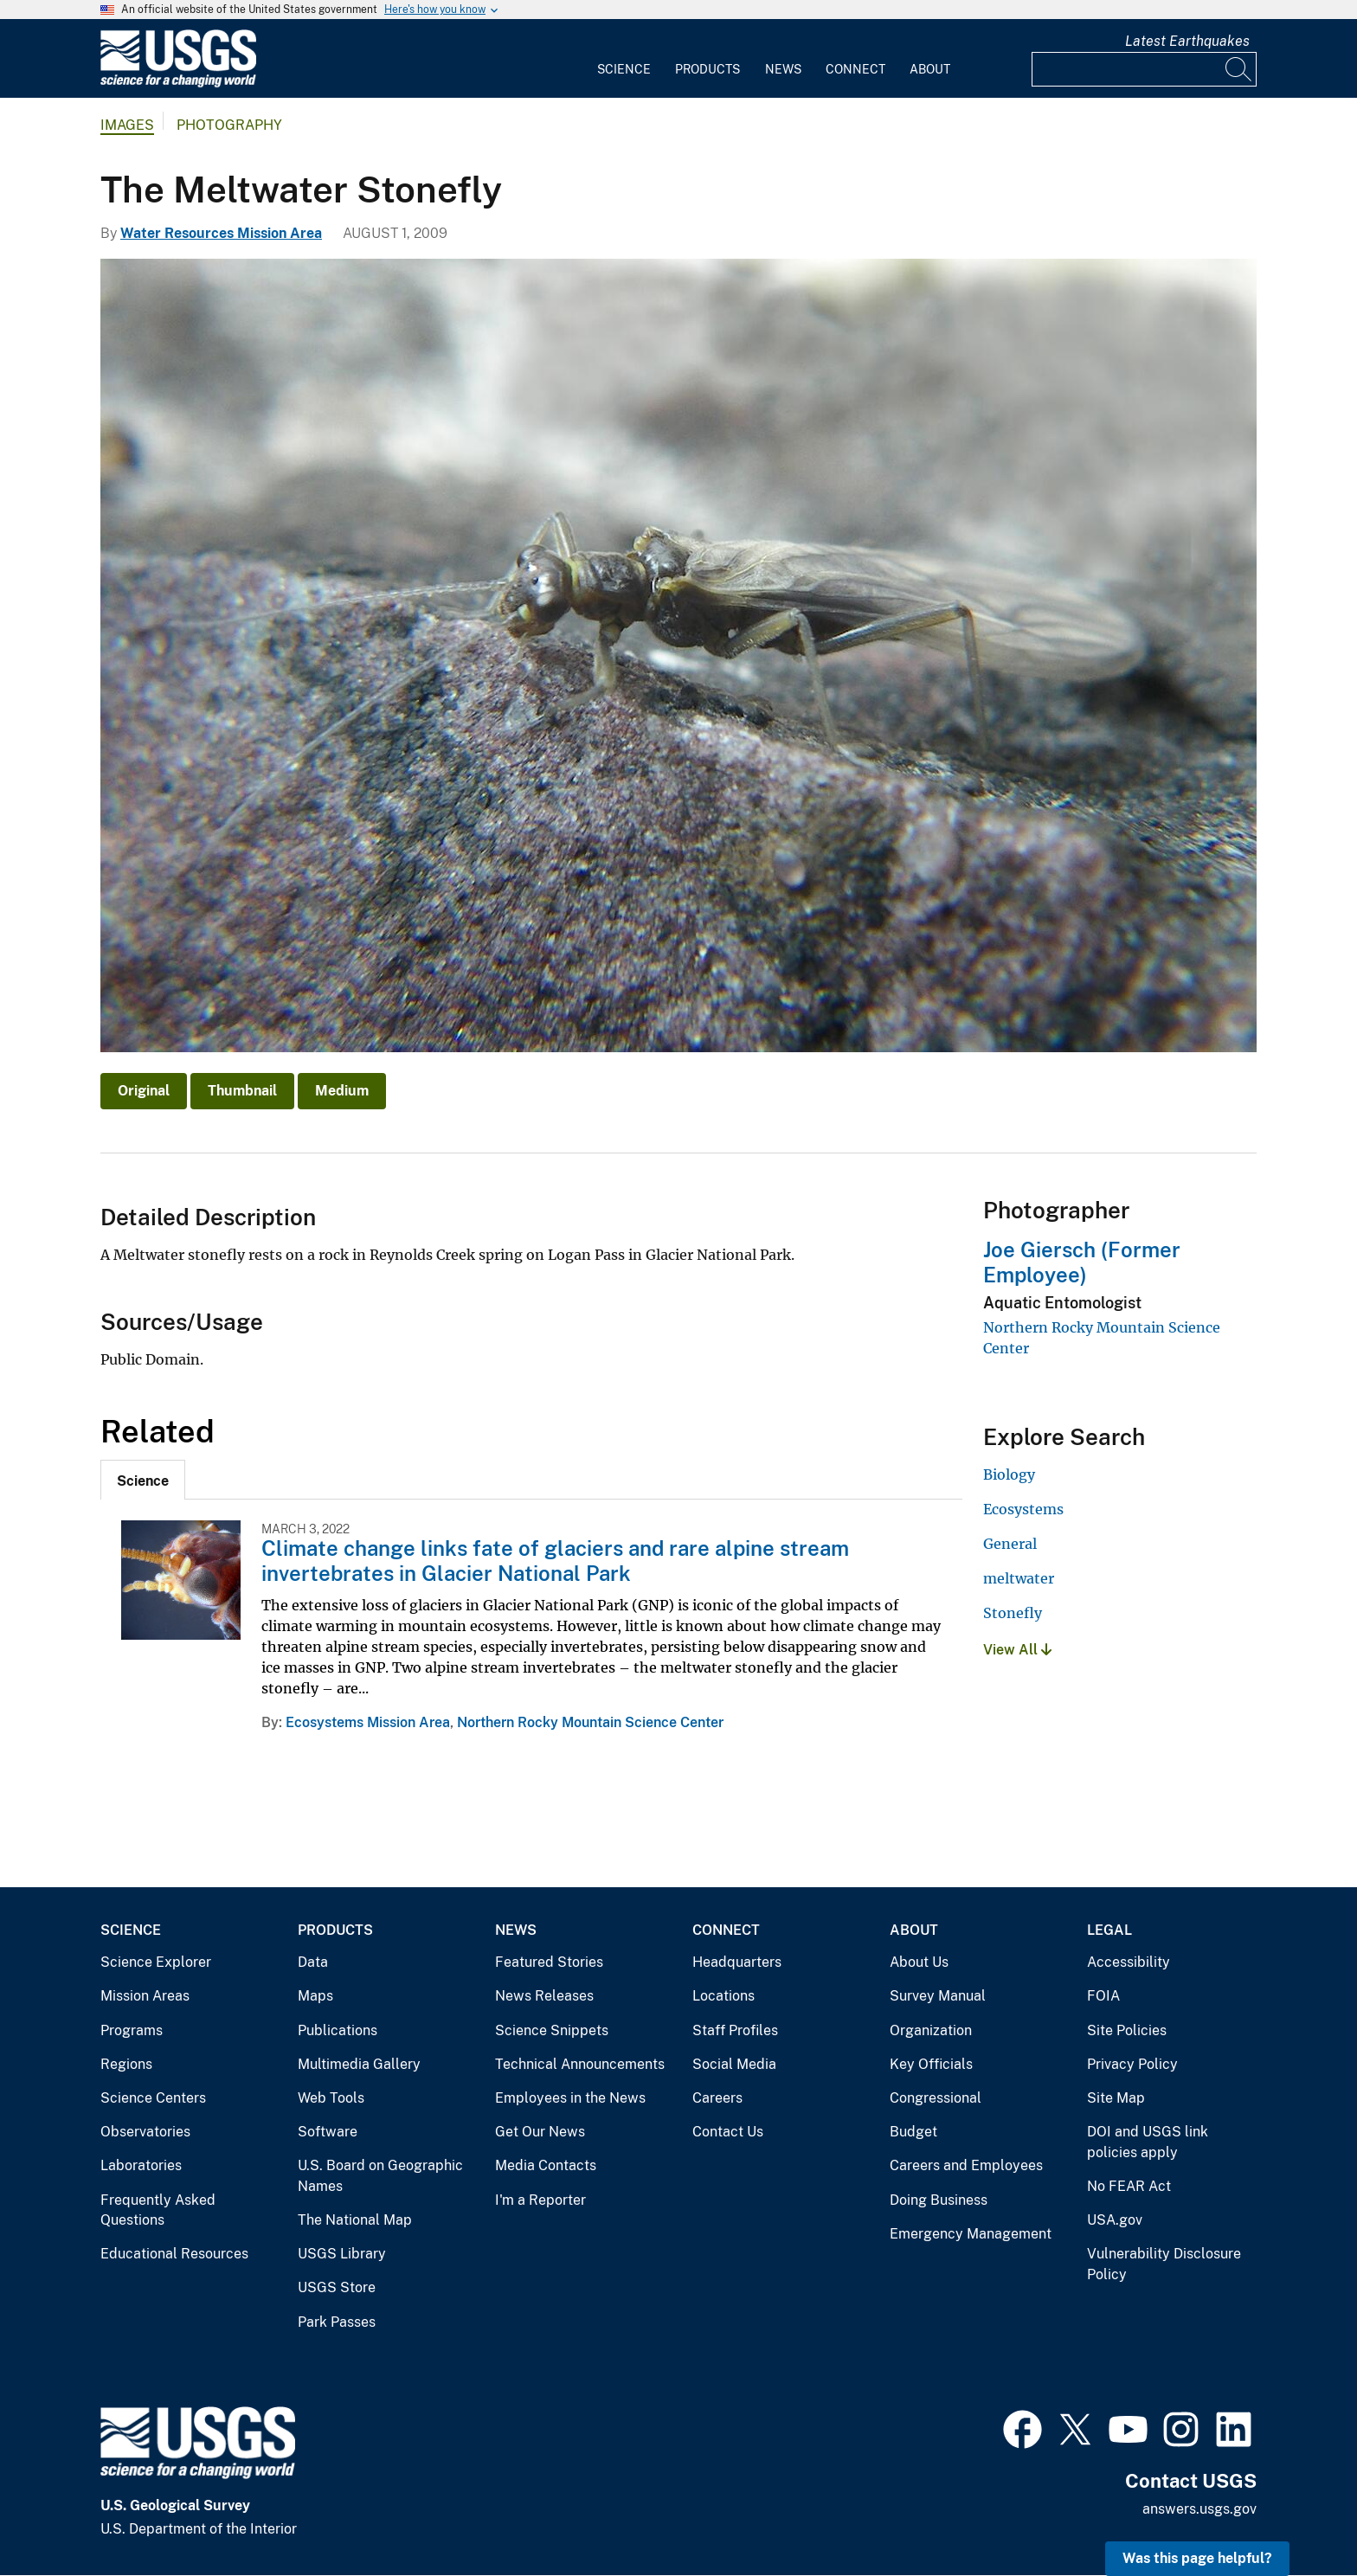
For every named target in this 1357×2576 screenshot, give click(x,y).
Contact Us (727, 2131)
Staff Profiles (735, 2030)
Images (127, 125)
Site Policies (1127, 2030)
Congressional (935, 2098)
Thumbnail (242, 1090)
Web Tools (331, 2098)
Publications (337, 2030)
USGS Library (342, 2253)
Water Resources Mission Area (221, 233)
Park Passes (337, 2322)
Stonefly (1012, 1613)
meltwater (1018, 1578)
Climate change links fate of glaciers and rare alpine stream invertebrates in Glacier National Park (555, 1560)
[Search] (1239, 69)
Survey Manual (938, 1996)
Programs (131, 2030)
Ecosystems (1023, 1509)
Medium (342, 1090)
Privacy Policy (1132, 2064)
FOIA (1103, 1996)
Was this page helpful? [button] (1197, 2558)
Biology (1009, 1474)
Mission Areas (145, 1996)
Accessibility (1128, 1962)
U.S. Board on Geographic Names (380, 2175)
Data (313, 1962)
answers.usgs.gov (1199, 2509)
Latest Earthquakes (1187, 41)
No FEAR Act (1129, 2186)
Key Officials (931, 2064)
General (1010, 1543)
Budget (913, 2131)
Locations (723, 1996)
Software (327, 2131)
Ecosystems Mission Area (368, 1722)
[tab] (142, 1480)
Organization (931, 2030)
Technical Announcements (580, 2064)
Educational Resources (174, 2253)
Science (624, 69)
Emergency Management (971, 2234)
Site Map (1116, 2098)
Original (144, 1090)
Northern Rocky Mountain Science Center (590, 1722)
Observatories (145, 2131)
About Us (919, 1962)
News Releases (544, 1996)
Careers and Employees (966, 2165)
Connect (855, 69)
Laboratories (141, 2165)
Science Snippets (551, 2030)
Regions (126, 2064)
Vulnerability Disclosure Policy (1164, 2264)
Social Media (734, 2064)
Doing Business (938, 2200)
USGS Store (337, 2287)
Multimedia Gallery (359, 2064)
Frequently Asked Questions (157, 2210)
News (783, 69)
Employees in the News (570, 2098)
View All (1017, 1649)
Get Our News (540, 2131)
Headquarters (736, 1962)
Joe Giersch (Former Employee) (1081, 1262)
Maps (315, 1996)
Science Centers (153, 2098)
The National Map (355, 2220)
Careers (717, 2098)
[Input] (1144, 69)
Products (707, 69)
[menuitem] (624, 58)
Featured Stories (549, 1962)
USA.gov (1114, 2220)
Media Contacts (545, 2165)
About (930, 69)
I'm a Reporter (540, 2200)
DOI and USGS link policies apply (1147, 2142)
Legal (1109, 1930)
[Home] (178, 83)
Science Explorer (155, 1962)
